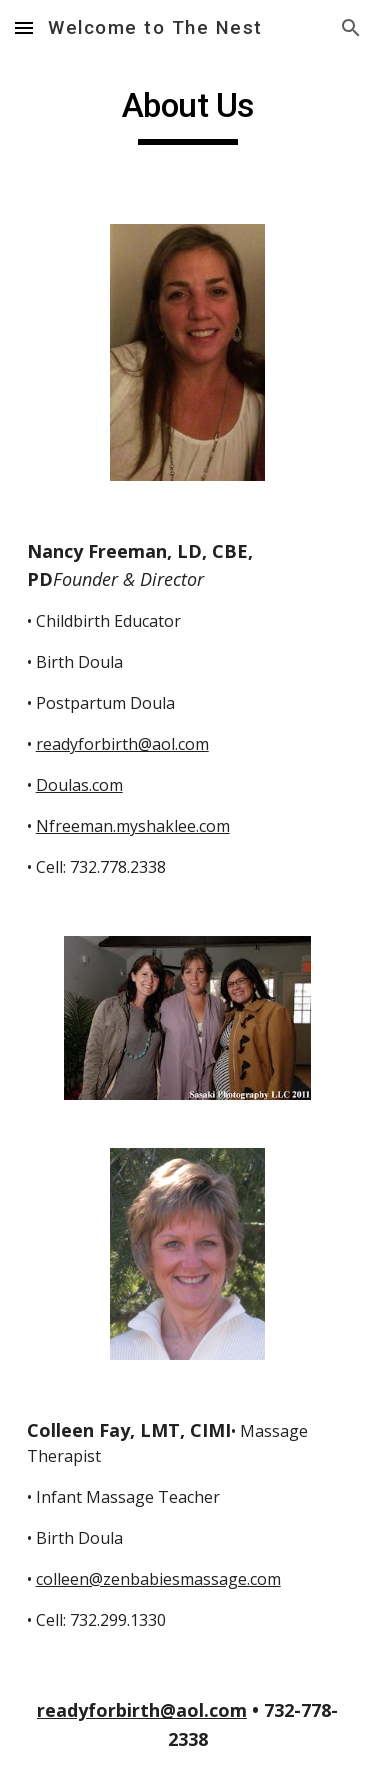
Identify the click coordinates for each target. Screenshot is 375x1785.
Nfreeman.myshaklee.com (133, 826)
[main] (188, 115)
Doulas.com (79, 785)
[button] (24, 27)
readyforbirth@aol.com (122, 744)
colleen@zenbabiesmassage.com (158, 1579)
